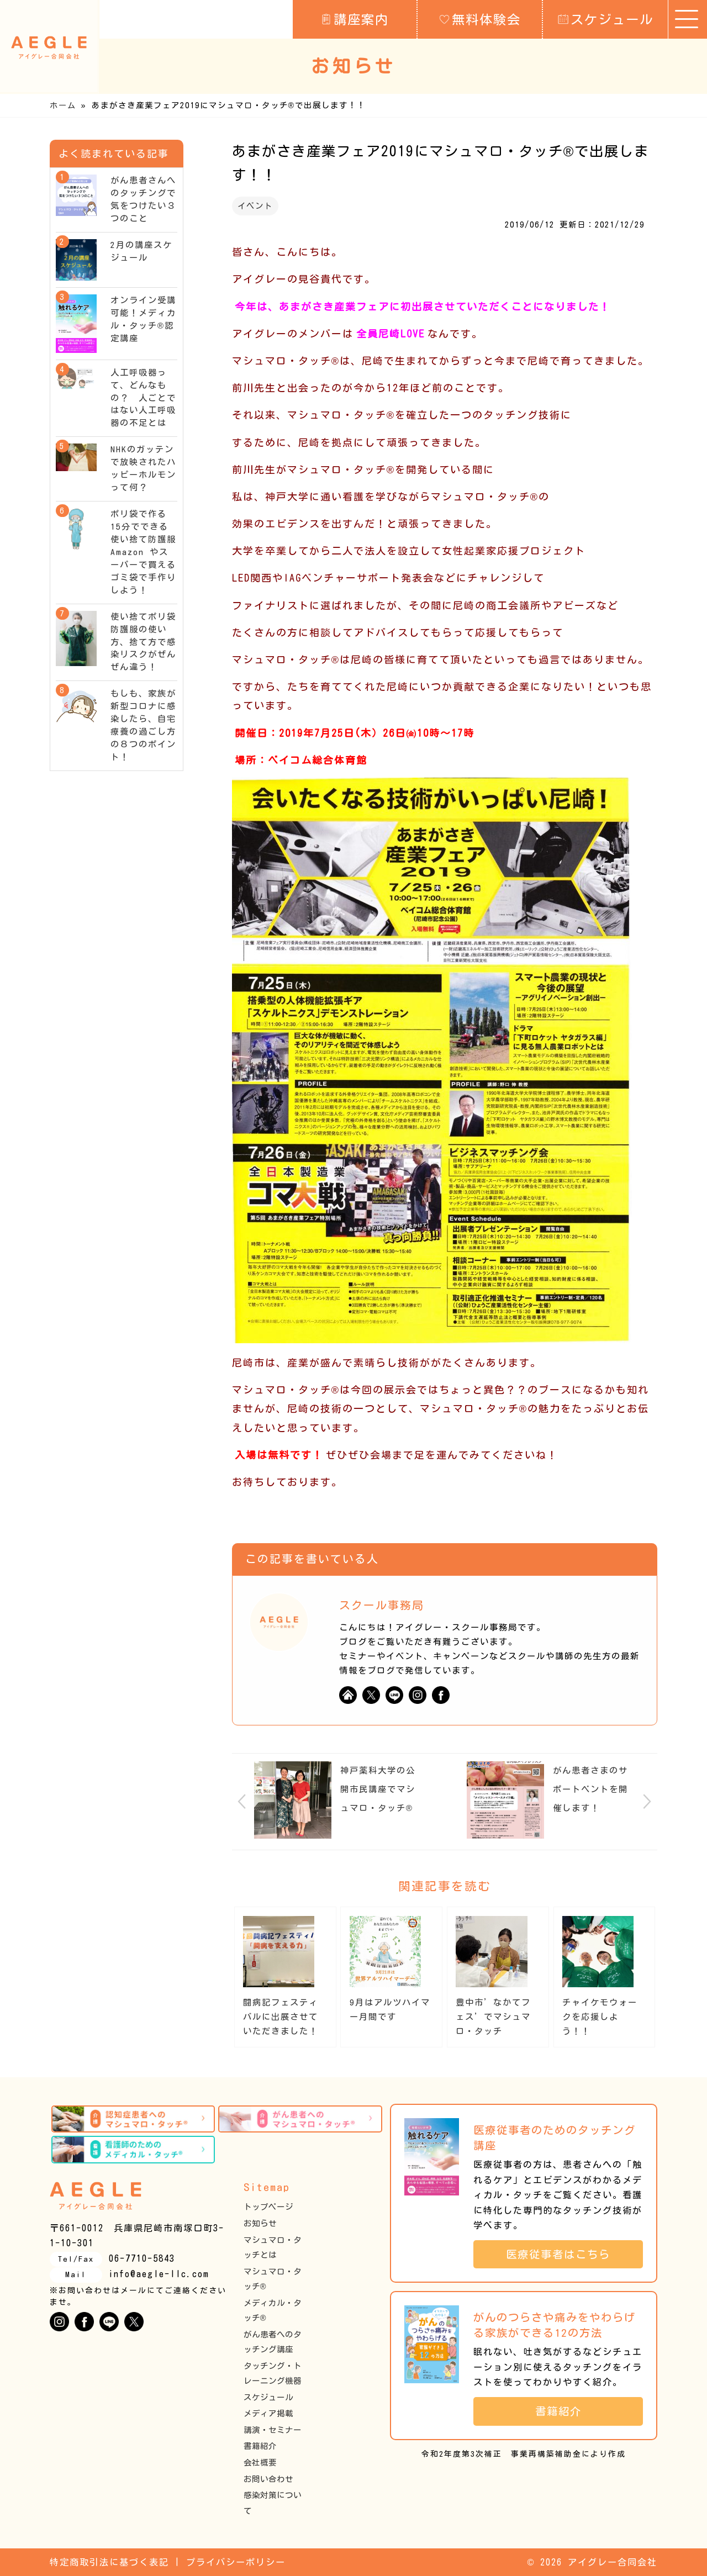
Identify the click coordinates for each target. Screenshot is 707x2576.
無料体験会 (480, 19)
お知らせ (260, 2223)
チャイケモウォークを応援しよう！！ (599, 2016)
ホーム (63, 105)
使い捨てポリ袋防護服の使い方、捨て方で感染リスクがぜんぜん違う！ (143, 642)
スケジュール (605, 19)
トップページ (268, 2207)
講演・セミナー (273, 2430)
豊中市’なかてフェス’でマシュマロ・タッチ (493, 2016)
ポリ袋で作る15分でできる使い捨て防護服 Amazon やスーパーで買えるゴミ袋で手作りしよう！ (148, 552)
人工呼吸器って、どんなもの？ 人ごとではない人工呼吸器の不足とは (143, 397)
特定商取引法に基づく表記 (109, 2562)
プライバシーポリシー (236, 2562)
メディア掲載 (268, 2413)
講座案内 (355, 19)
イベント (255, 206)
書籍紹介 (260, 2446)
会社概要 (260, 2462)
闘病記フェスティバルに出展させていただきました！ (280, 2016)
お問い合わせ (268, 2479)
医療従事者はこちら (564, 2254)
